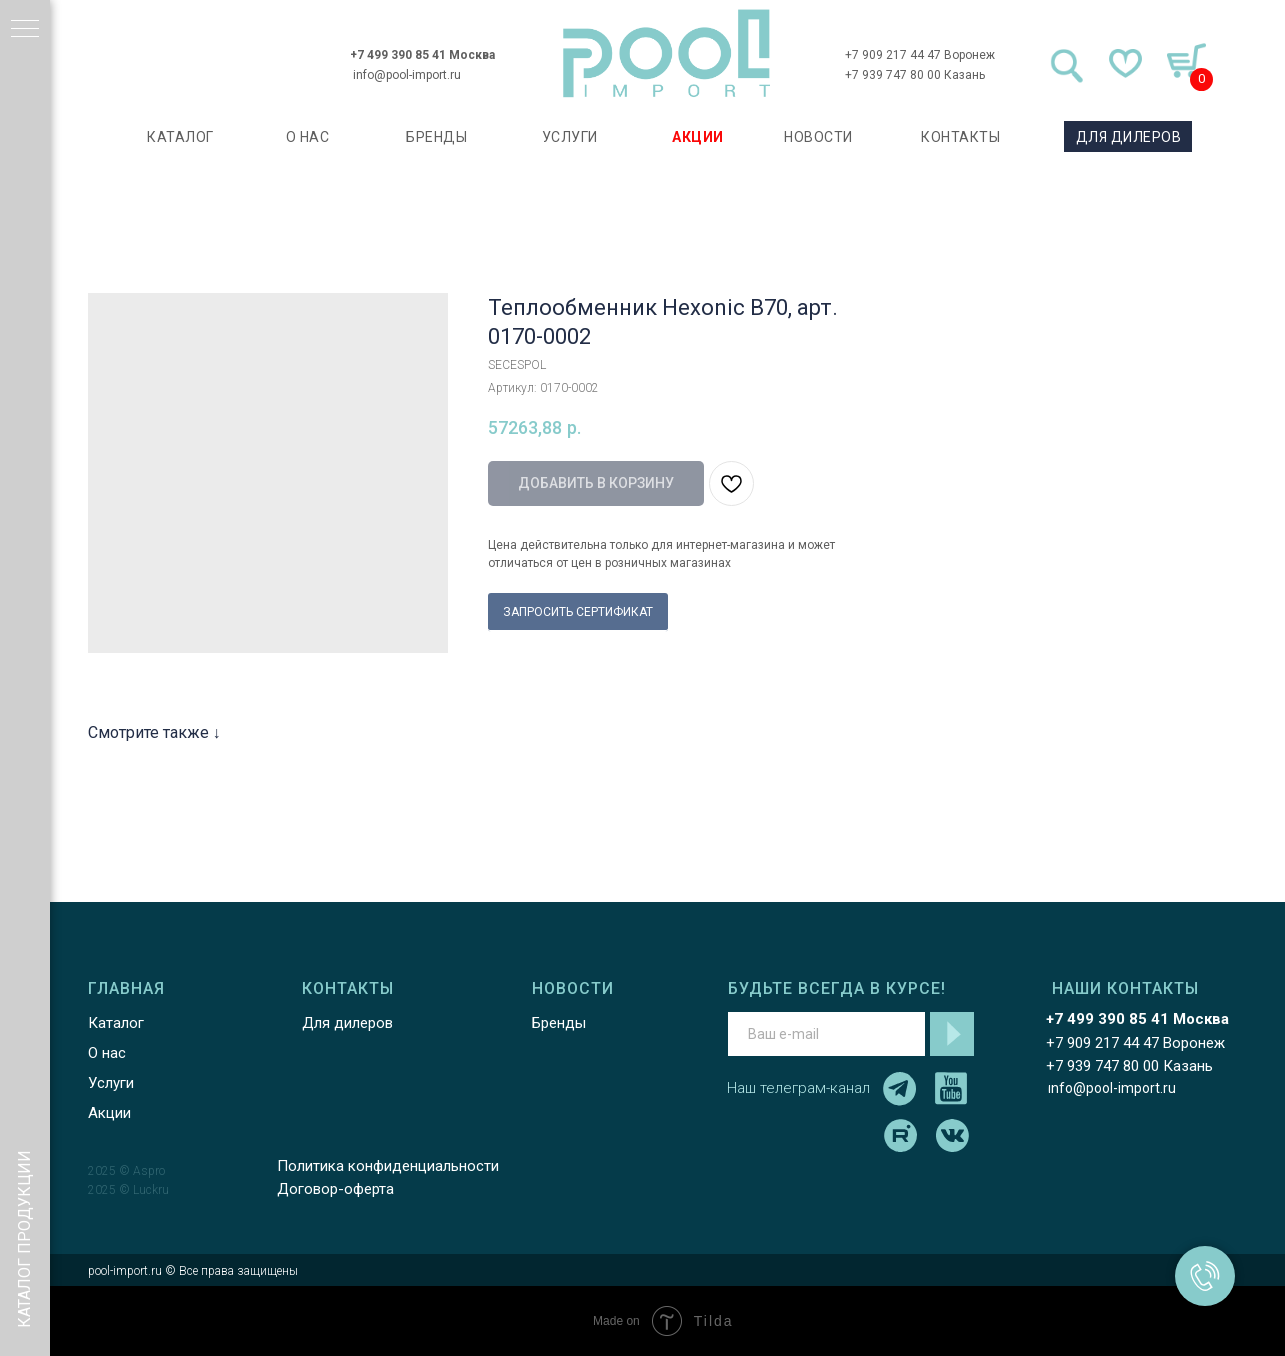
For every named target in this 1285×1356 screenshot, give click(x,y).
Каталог (113, 1023)
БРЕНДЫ (434, 137)
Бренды (556, 1023)
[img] (664, 53)
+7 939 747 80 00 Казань (912, 75)
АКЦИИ (696, 137)
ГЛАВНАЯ (123, 988)
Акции (106, 1113)
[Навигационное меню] (25, 30)
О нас (104, 1053)
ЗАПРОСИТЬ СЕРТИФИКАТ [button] (578, 612)
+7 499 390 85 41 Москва (420, 55)
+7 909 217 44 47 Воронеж (917, 55)
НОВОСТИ (816, 137)
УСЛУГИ (567, 137)
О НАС (305, 137)
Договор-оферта (332, 1189)
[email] (823, 1034)
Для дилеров (344, 1023)
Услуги (108, 1083)
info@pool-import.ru (405, 75)
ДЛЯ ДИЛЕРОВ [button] (1126, 137)
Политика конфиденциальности (385, 1166)
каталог (178, 137)
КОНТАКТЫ (958, 137)
